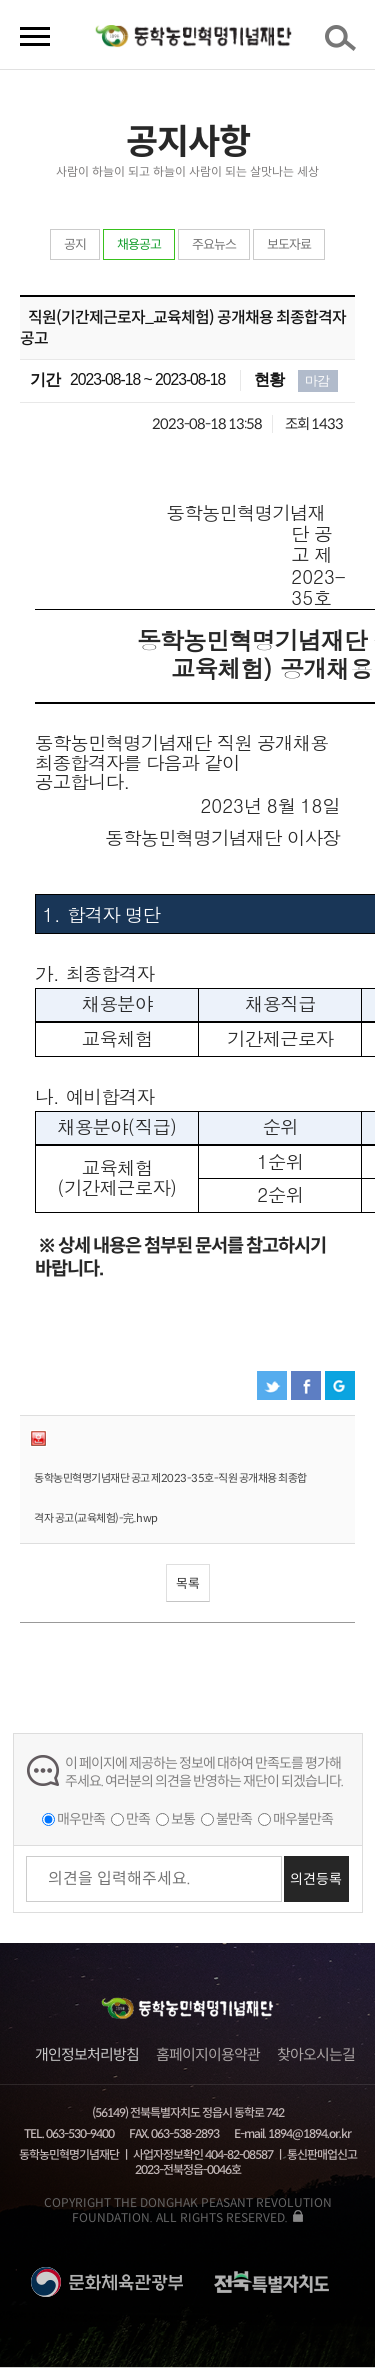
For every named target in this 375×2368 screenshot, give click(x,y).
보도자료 (289, 244)
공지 (75, 244)
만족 (138, 1819)
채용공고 (139, 244)
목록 (188, 1584)
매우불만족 (303, 1819)
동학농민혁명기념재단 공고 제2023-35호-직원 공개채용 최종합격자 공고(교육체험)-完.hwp (170, 1498)
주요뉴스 (214, 244)
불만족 (234, 1819)
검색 (344, 44)
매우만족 (81, 1819)
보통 (183, 1819)
